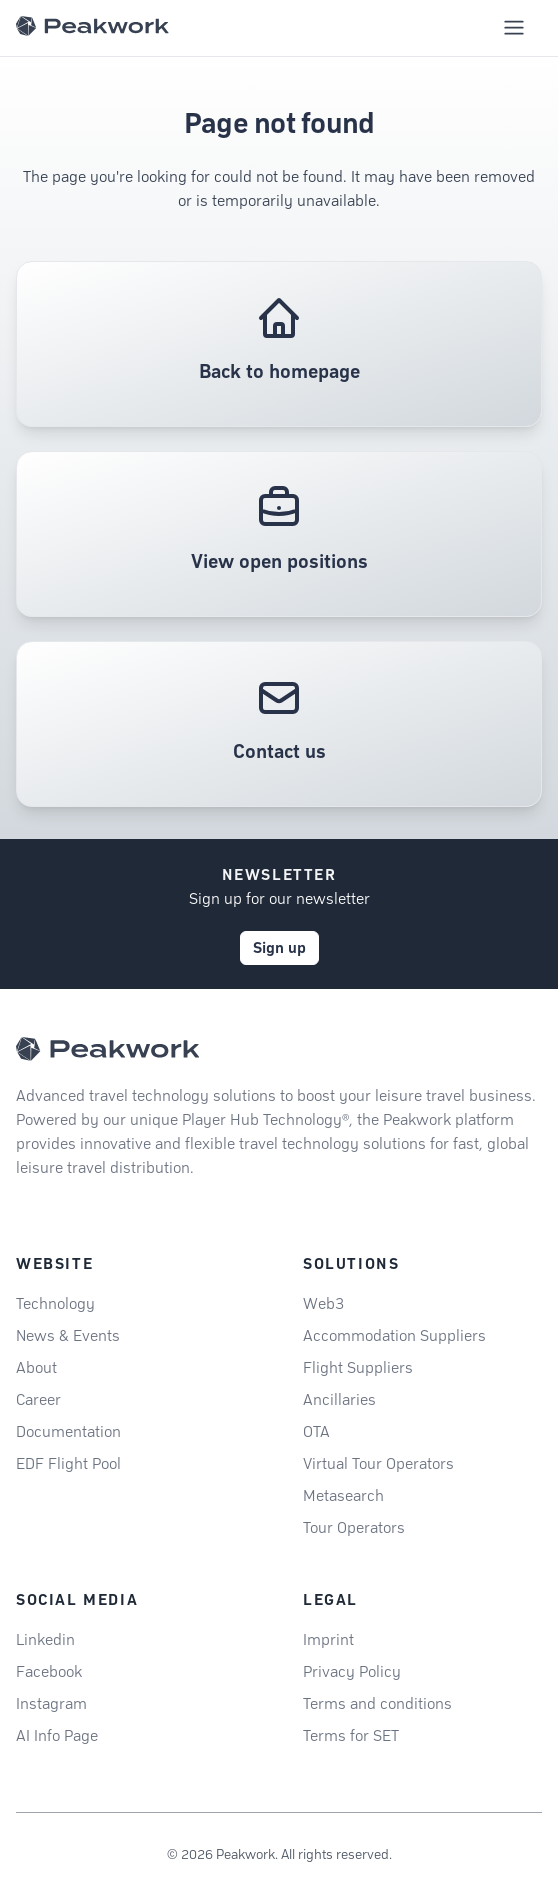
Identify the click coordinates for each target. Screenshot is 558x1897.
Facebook (49, 1671)
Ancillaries (339, 1399)
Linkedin (45, 1639)
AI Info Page (57, 1735)
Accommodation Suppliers (394, 1335)
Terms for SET (351, 1735)
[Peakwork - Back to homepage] (107, 1049)
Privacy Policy (352, 1671)
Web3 (323, 1303)
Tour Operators (354, 1527)
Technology (55, 1303)
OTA (316, 1431)
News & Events (68, 1335)
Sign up (279, 947)
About (36, 1367)
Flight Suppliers (358, 1367)
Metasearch (343, 1495)
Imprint (328, 1639)
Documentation (68, 1431)
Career (38, 1399)
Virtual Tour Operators (378, 1463)
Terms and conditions (377, 1703)
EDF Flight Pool (68, 1463)
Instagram (51, 1703)
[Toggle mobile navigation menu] (514, 28)
